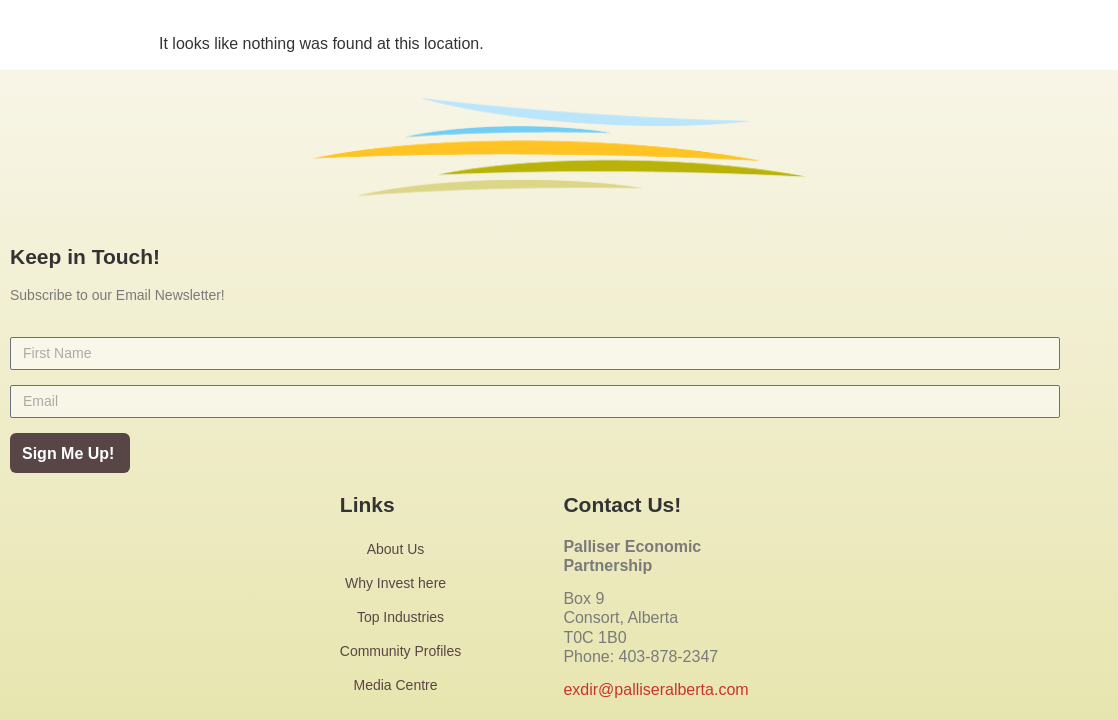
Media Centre (400, 685)
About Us (401, 549)
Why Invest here (400, 583)
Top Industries (400, 617)
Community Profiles (400, 651)
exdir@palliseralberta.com (655, 689)
